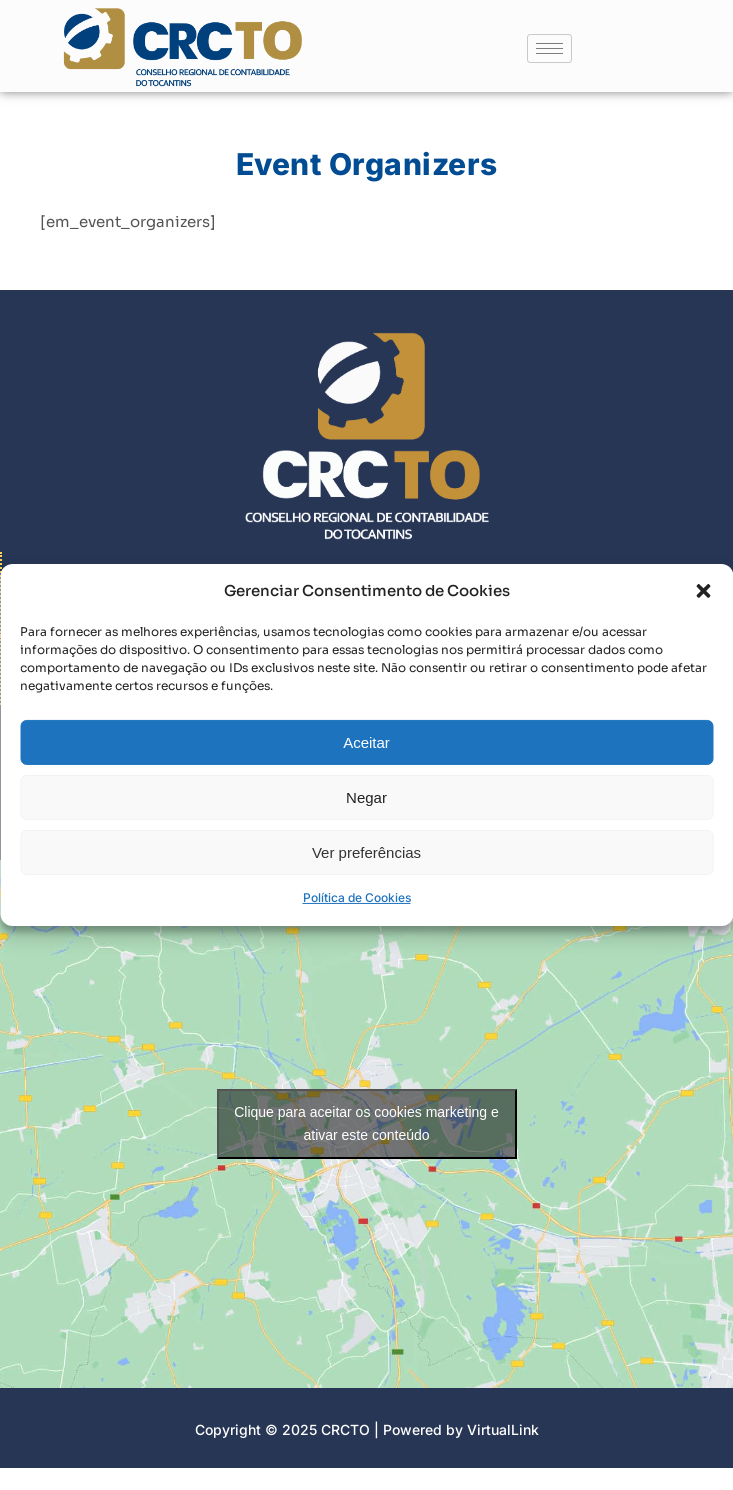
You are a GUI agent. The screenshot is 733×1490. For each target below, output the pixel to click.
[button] (703, 606)
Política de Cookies (357, 913)
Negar (366, 812)
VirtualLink (503, 1429)
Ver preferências (366, 867)
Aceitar (366, 757)
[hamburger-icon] (549, 48)
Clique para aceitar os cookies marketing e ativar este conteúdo (366, 1123)
